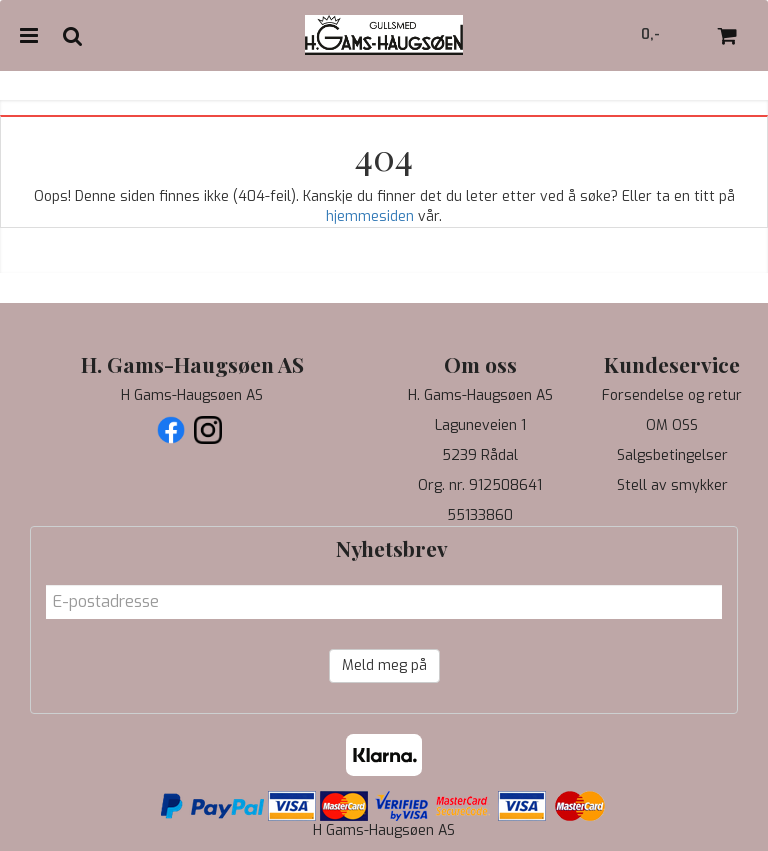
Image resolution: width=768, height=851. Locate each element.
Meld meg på (384, 665)
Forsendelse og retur (672, 395)
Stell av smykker (672, 485)
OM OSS (672, 425)
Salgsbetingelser (672, 455)
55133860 (480, 515)
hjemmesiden (370, 216)
